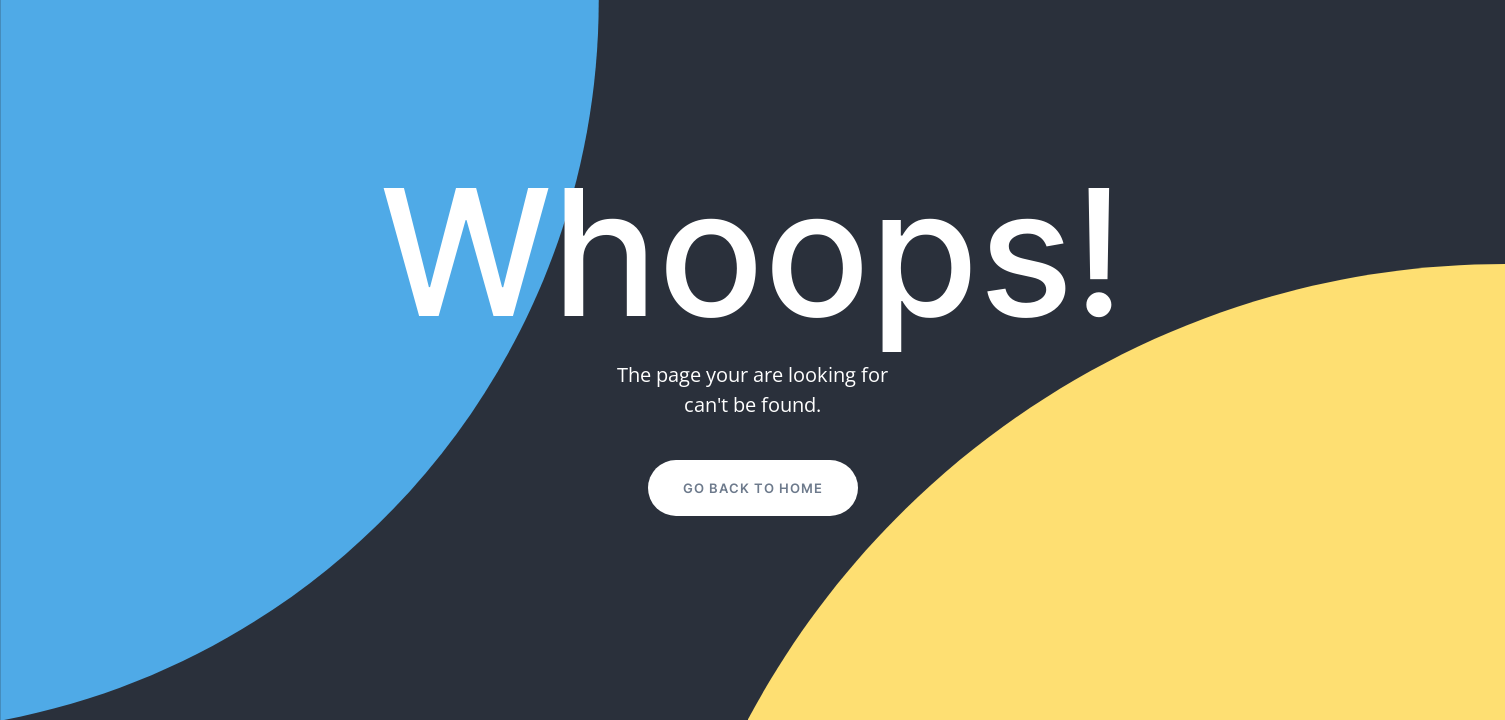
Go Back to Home (753, 488)
